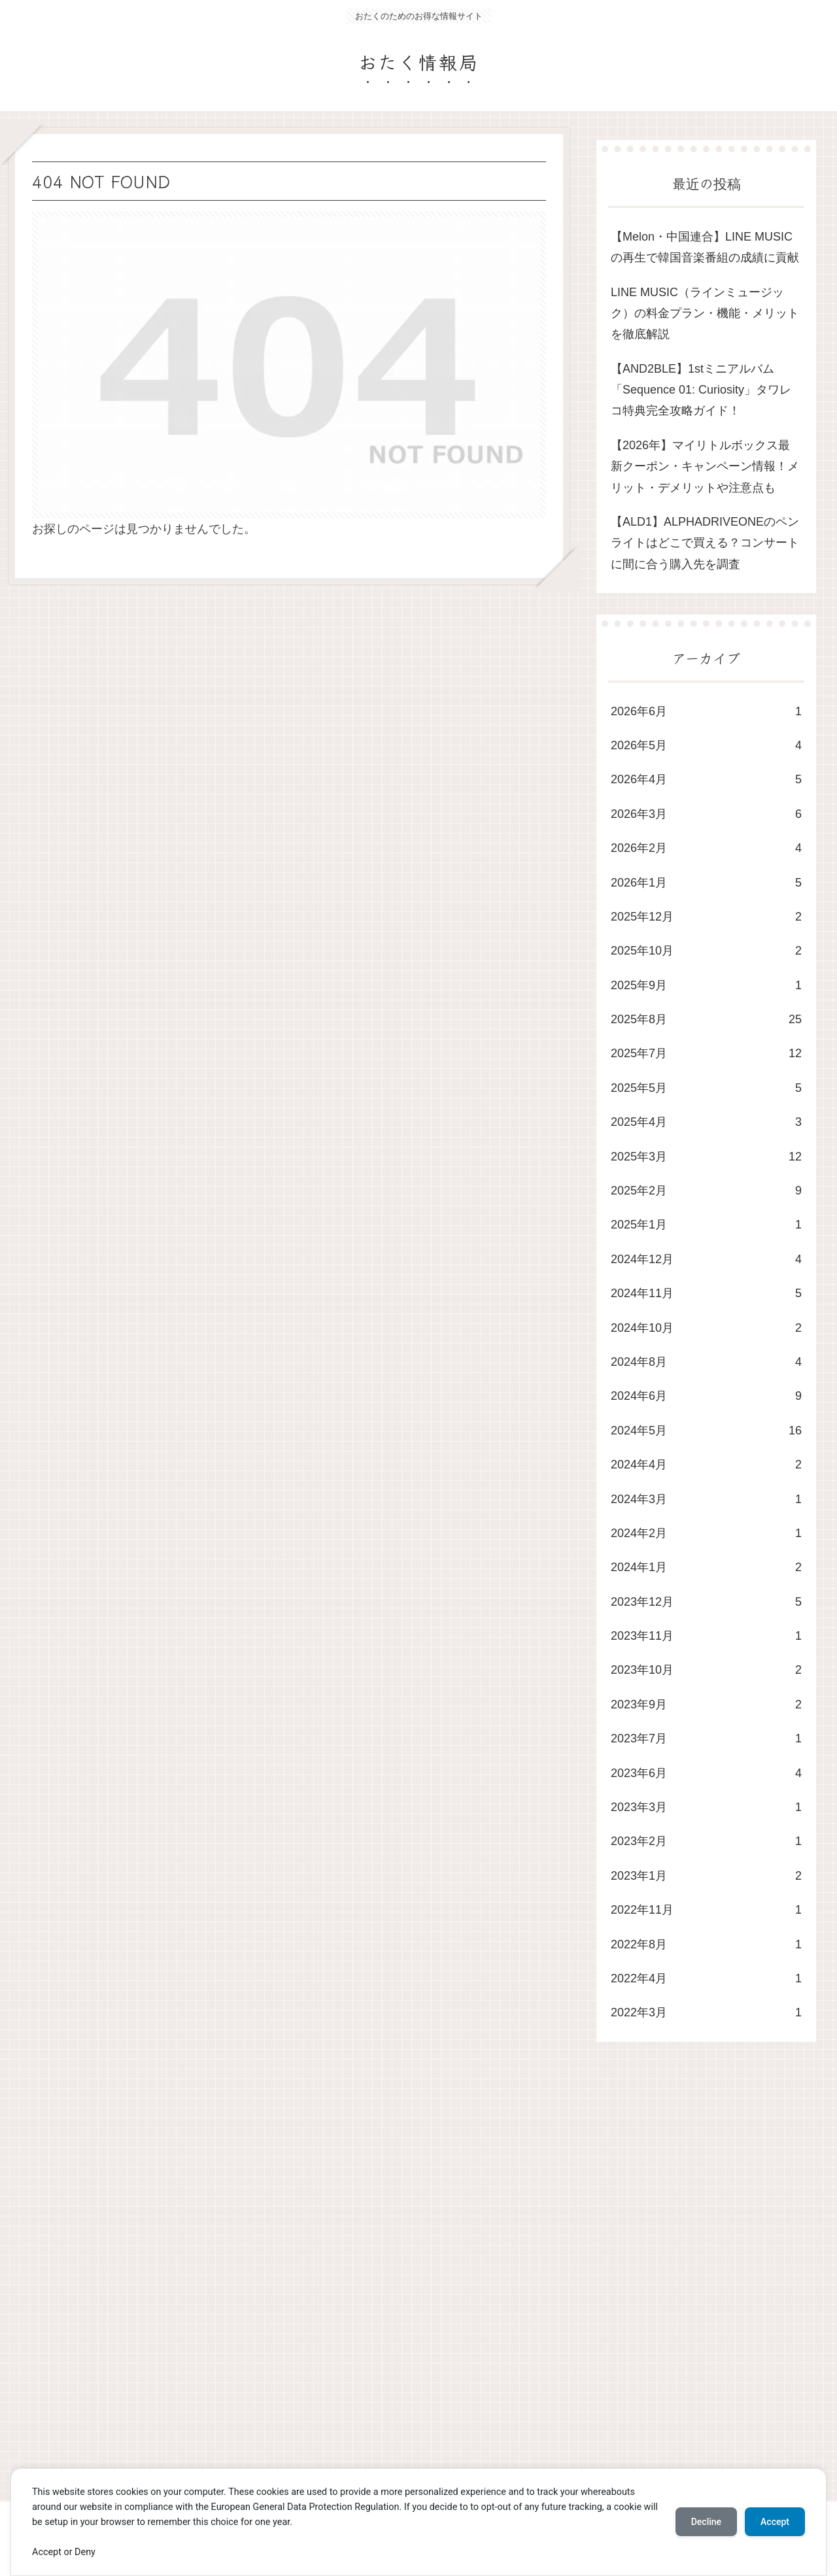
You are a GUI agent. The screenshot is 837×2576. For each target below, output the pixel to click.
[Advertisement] (400, 2284)
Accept (774, 2522)
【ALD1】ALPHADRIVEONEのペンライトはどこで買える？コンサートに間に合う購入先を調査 (705, 543)
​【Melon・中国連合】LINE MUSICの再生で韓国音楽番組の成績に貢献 (705, 247)
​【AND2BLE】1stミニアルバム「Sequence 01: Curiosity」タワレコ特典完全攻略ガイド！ (701, 390)
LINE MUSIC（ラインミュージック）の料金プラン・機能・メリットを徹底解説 (705, 313)
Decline (706, 2522)
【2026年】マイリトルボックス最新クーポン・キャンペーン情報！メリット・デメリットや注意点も (705, 466)
